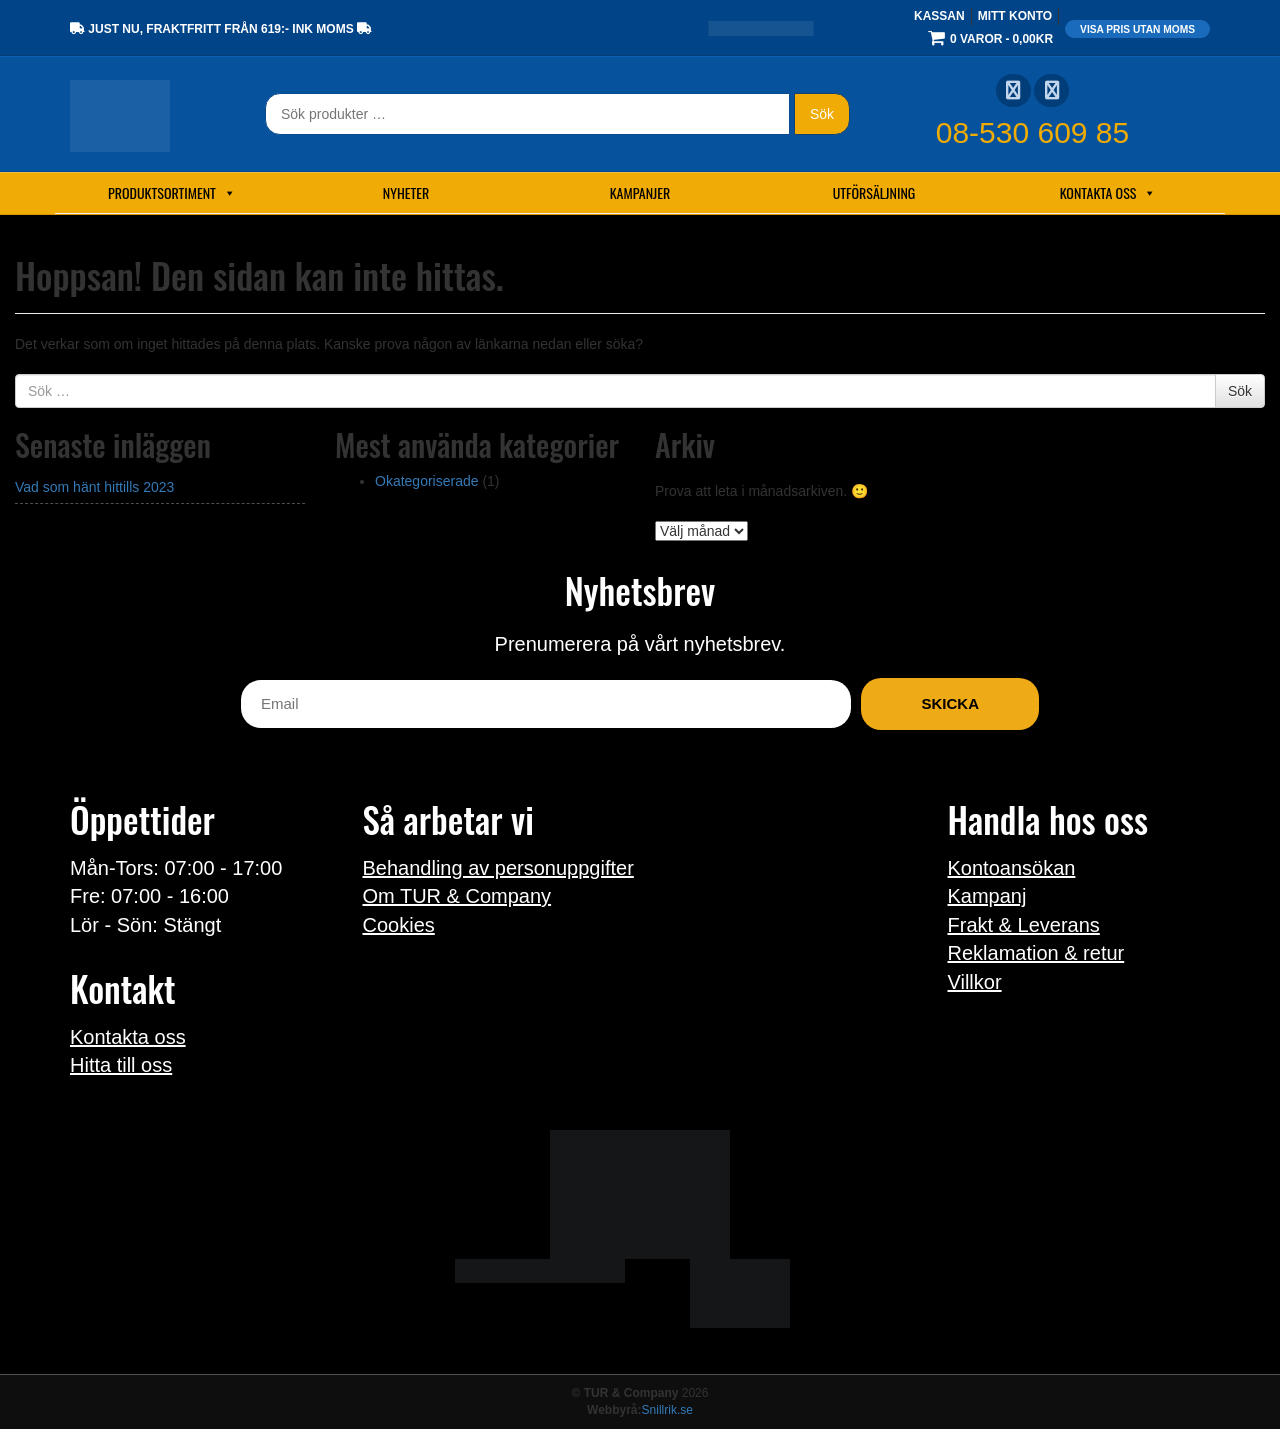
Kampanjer (640, 192)
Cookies (399, 925)
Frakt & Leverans (1024, 925)
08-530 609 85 (1033, 132)
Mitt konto (1015, 16)
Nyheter (406, 192)
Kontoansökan (1012, 868)
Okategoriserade (427, 481)
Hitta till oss (121, 1065)
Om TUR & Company (457, 896)
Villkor (975, 982)
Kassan (939, 16)
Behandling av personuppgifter (498, 868)
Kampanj (987, 896)
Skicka (950, 703)
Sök (822, 114)
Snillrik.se (667, 1410)
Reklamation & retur (1036, 953)
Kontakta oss (1108, 193)
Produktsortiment (172, 193)
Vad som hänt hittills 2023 (94, 487)
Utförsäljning (874, 192)
